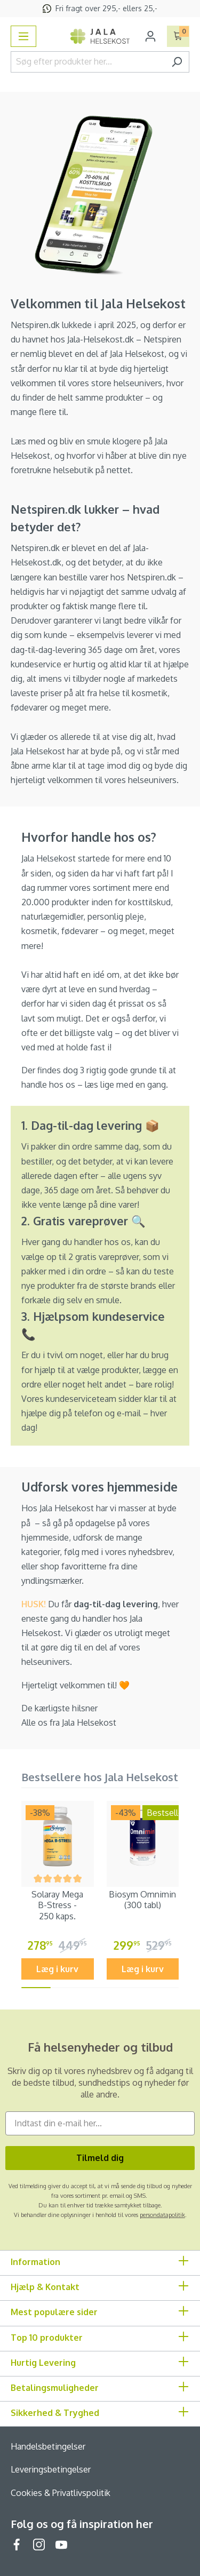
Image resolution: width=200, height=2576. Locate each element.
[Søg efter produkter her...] (88, 62)
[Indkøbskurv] (178, 36)
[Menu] (23, 36)
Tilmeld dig (100, 2157)
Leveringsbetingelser (51, 2469)
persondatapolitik (162, 2215)
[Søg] (176, 62)
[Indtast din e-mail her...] (100, 2123)
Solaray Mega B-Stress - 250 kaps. (57, 1905)
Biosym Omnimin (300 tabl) (142, 1900)
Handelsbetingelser (48, 2446)
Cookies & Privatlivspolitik (60, 2492)
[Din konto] (150, 36)
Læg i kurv (57, 1969)
